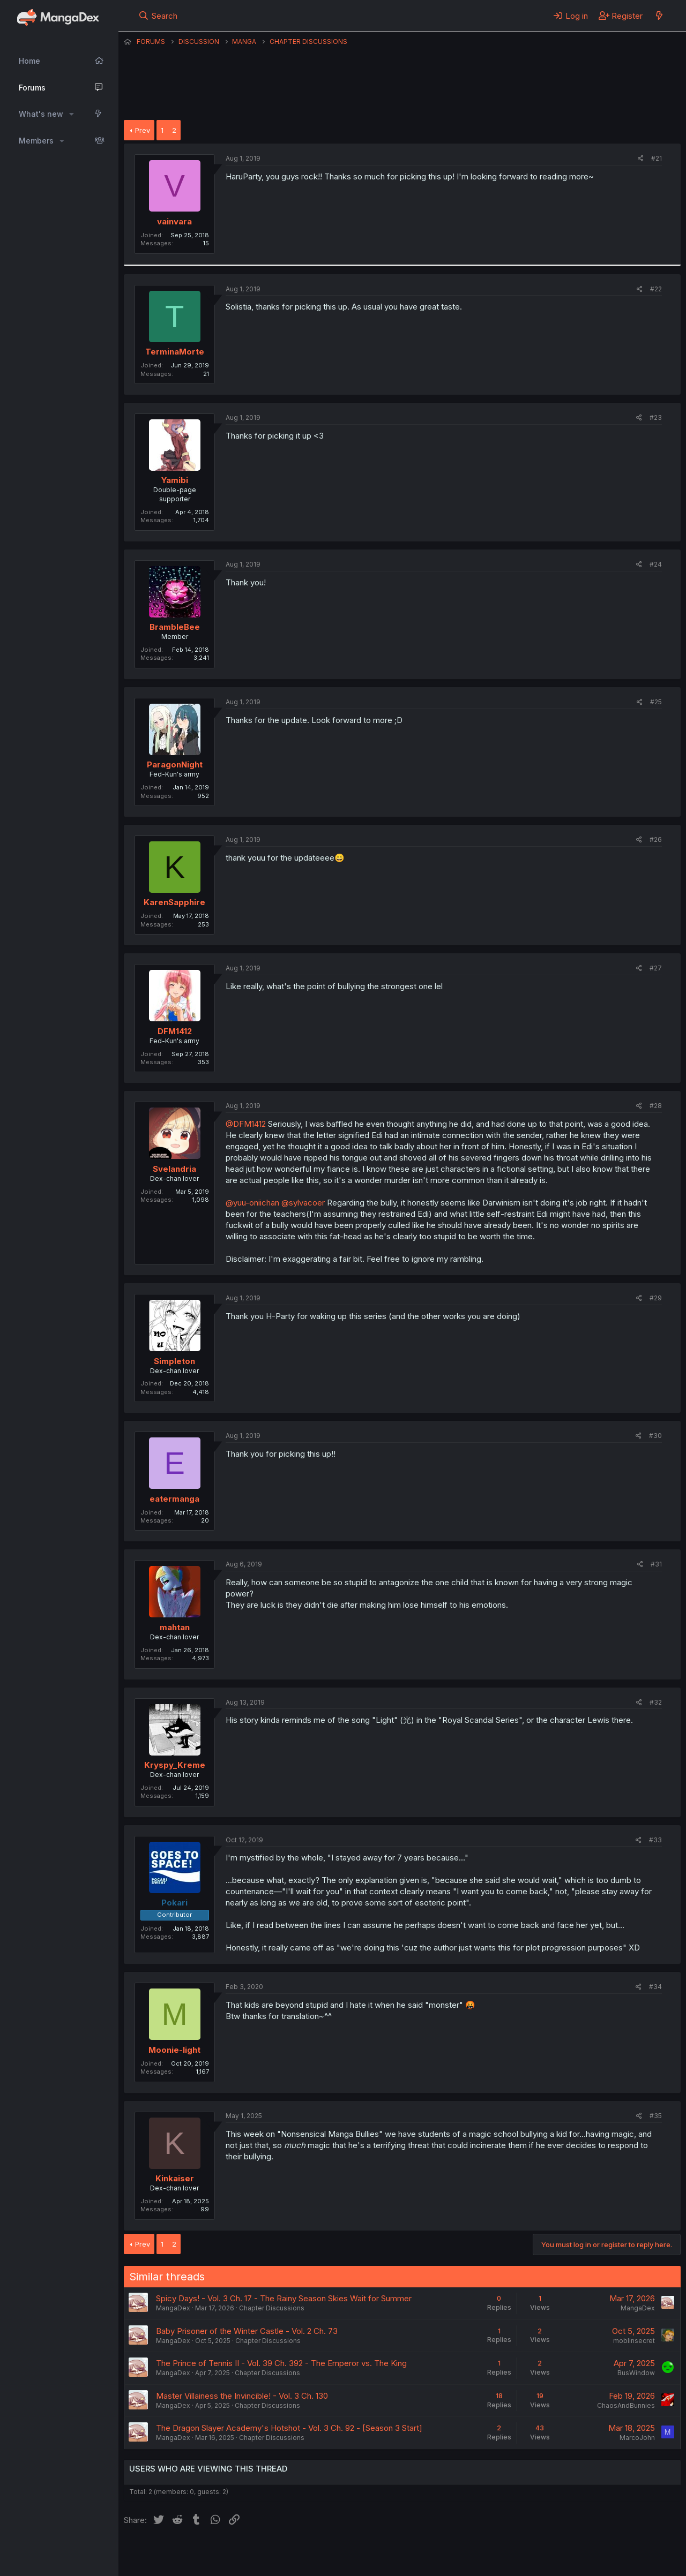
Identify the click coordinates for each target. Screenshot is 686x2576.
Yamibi (174, 480)
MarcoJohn (637, 2438)
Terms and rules (322, 2553)
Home (29, 60)
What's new (41, 113)
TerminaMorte (174, 352)
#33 (655, 1840)
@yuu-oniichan (252, 1202)
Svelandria (174, 1169)
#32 (656, 1702)
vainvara (174, 221)
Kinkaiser (174, 2178)
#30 (655, 1436)
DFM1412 (175, 1031)
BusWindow (636, 2373)
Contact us (263, 2553)
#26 (656, 839)
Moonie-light (174, 2050)
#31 (656, 1564)
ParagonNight (175, 764)
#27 (656, 968)
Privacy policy (386, 2553)
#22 (656, 289)
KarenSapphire (174, 902)
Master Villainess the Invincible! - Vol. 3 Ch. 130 (242, 2396)
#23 (656, 417)
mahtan (175, 1627)
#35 (656, 2116)
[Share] (640, 159)
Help (430, 2553)
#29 (656, 1298)
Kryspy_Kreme (174, 1765)
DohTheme (578, 2561)
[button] (71, 114)
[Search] (158, 15)
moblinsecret (634, 2341)
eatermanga (174, 1499)
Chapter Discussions (271, 2308)
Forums (32, 87)
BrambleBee (175, 627)
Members (36, 140)
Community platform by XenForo (592, 2552)
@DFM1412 (246, 1124)
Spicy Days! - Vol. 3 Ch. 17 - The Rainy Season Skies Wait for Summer (284, 2298)
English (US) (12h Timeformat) (179, 2553)
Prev (142, 130)
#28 (656, 1106)
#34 (655, 1987)
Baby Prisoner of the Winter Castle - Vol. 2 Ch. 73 (247, 2331)
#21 (656, 158)
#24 (656, 564)
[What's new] (659, 15)
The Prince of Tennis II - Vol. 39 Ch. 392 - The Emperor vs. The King (281, 2363)
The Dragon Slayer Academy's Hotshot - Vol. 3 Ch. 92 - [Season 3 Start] (289, 2428)
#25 (656, 702)
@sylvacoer (303, 1202)
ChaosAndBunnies (626, 2405)
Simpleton (174, 1361)
